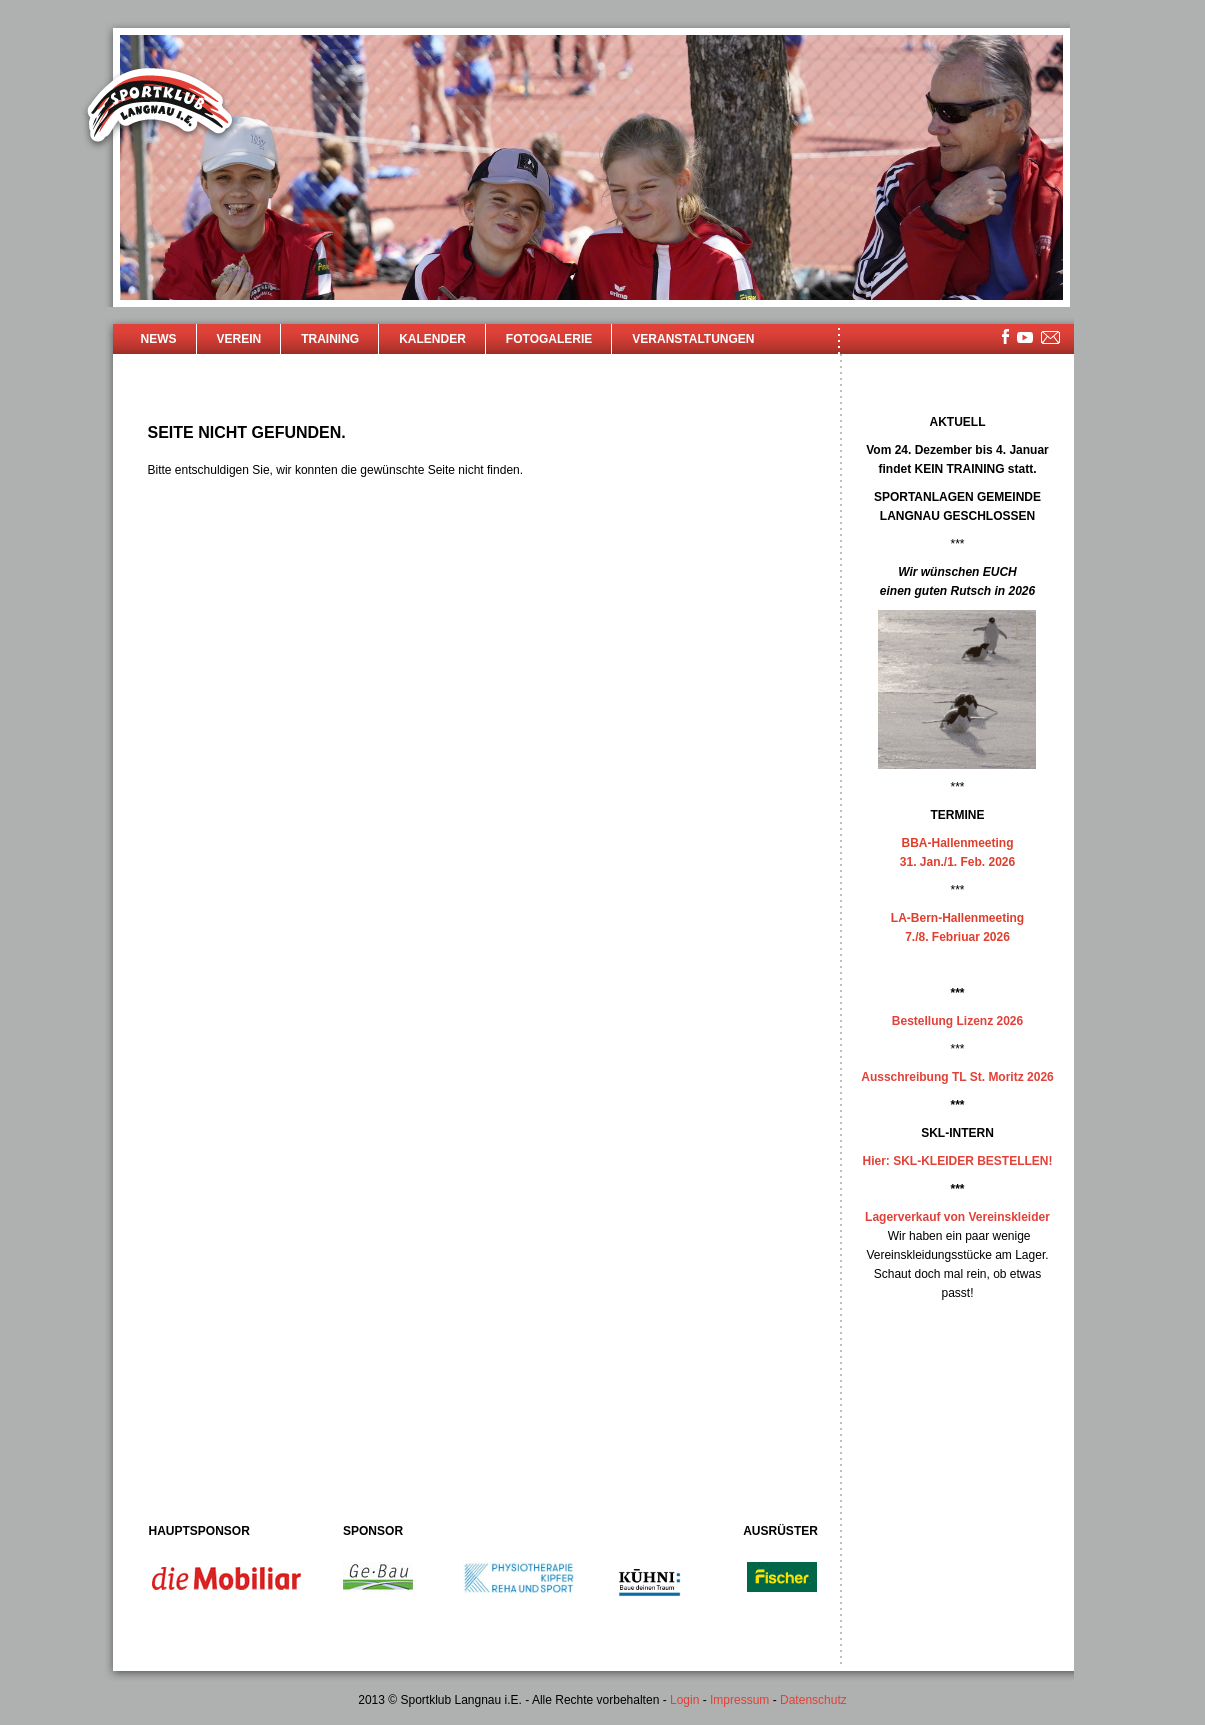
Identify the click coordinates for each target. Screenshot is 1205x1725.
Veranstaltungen (693, 339)
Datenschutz (813, 1700)
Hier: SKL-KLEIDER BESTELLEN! (957, 1161)
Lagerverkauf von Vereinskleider (957, 1217)
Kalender (432, 339)
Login (684, 1700)
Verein (239, 339)
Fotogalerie (549, 339)
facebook (1005, 336)
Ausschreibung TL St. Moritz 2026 (957, 1077)
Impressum (739, 1700)
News (159, 339)
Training (330, 339)
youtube (1025, 337)
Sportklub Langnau (160, 108)
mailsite (1051, 338)
